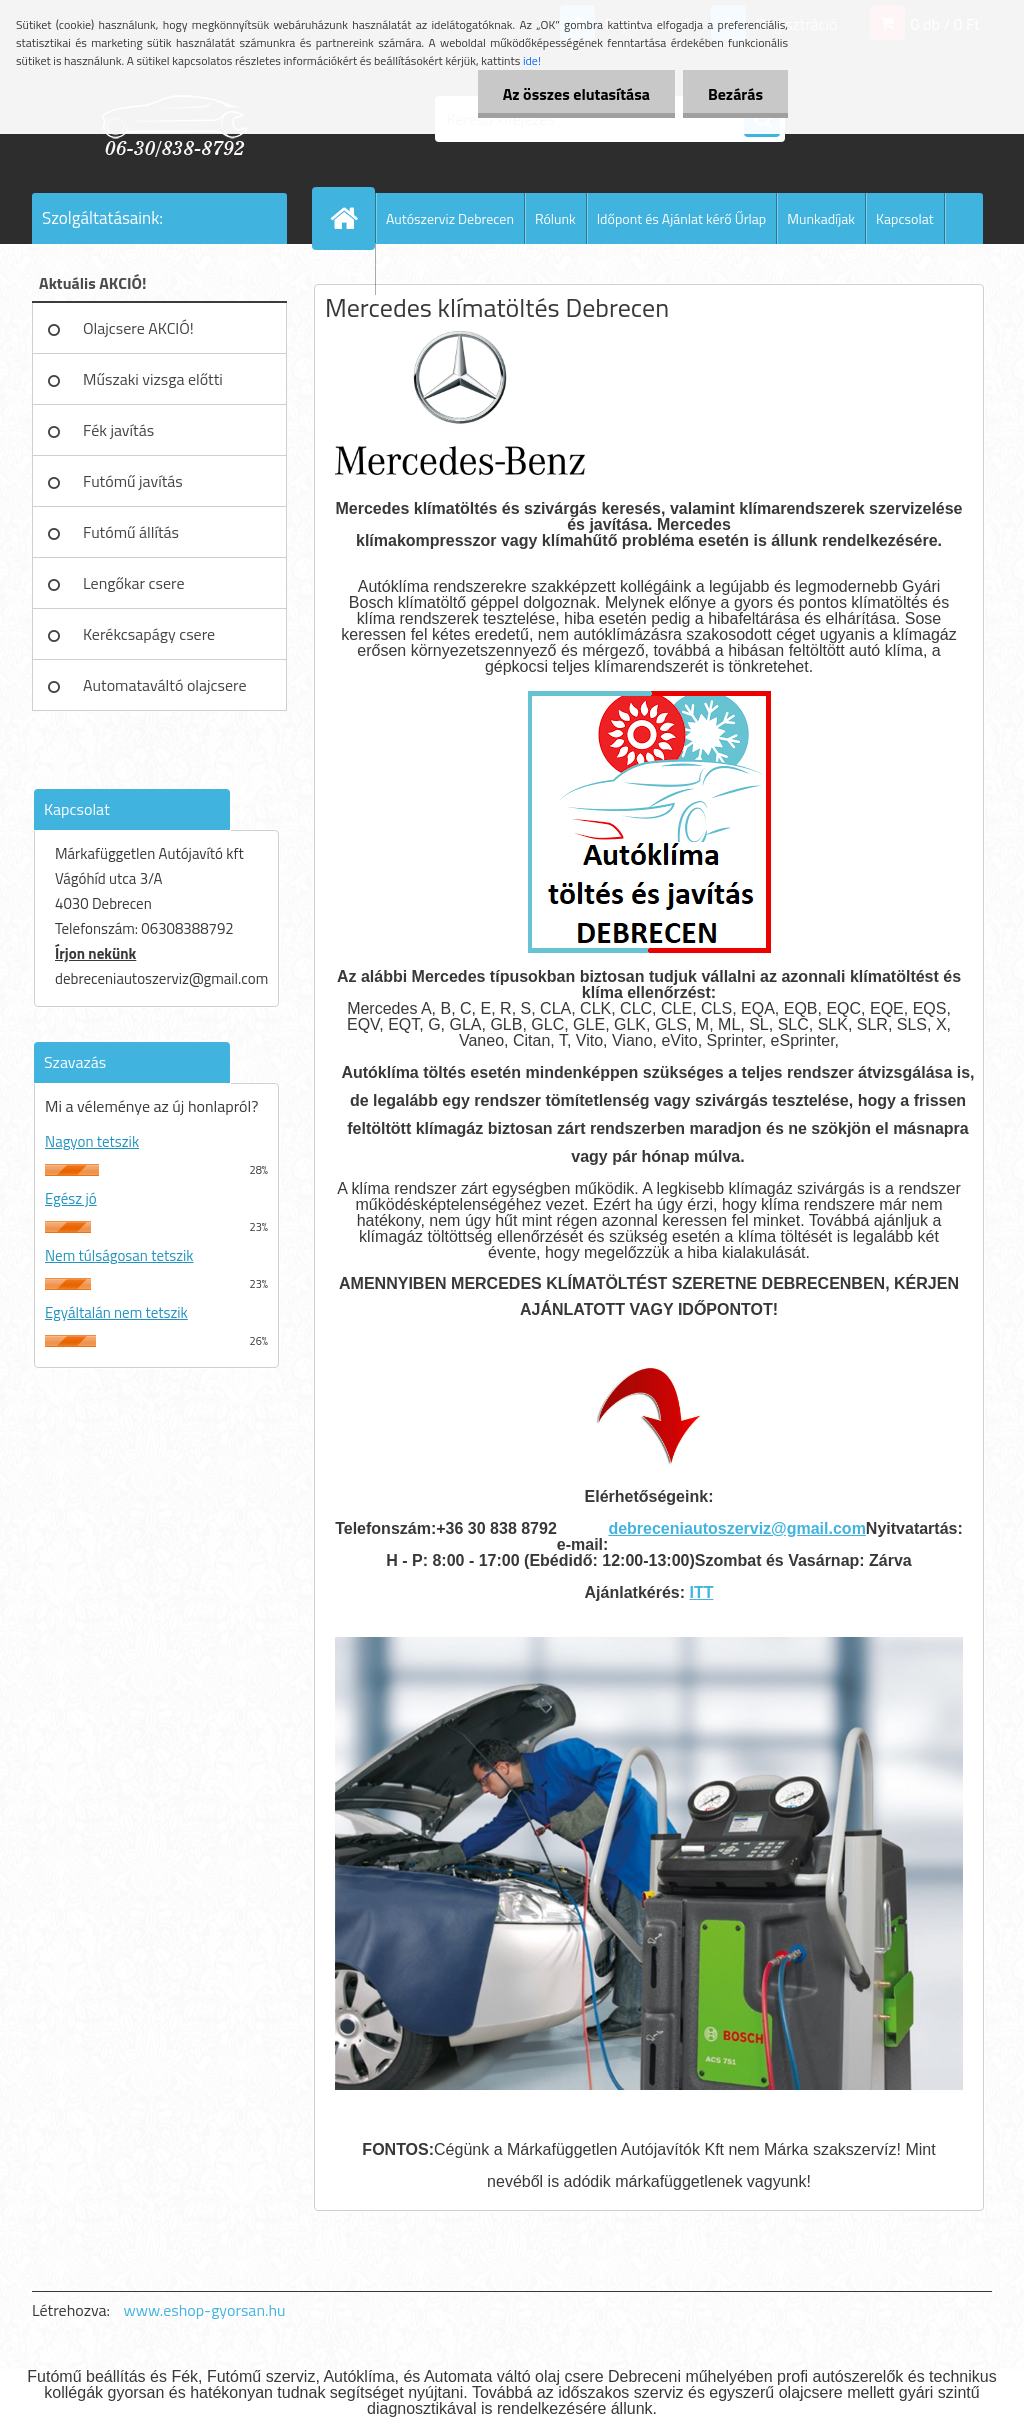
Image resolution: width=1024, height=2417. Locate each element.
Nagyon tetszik (92, 1141)
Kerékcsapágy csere (149, 634)
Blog (352, 269)
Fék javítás (118, 430)
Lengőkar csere (134, 583)
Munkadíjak (821, 218)
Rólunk (555, 218)
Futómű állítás (131, 532)
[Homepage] (352, 218)
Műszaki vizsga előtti (153, 379)
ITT (701, 1592)
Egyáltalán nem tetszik (116, 1312)
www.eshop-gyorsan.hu (205, 2310)
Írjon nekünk (95, 953)
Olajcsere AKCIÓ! (138, 328)
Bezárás (735, 94)
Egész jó (71, 1198)
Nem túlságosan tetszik (119, 1255)
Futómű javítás (133, 481)
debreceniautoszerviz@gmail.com (736, 1528)
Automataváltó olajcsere (165, 685)
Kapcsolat (905, 218)
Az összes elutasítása (576, 94)
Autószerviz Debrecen (450, 218)
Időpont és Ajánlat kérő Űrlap (682, 218)
